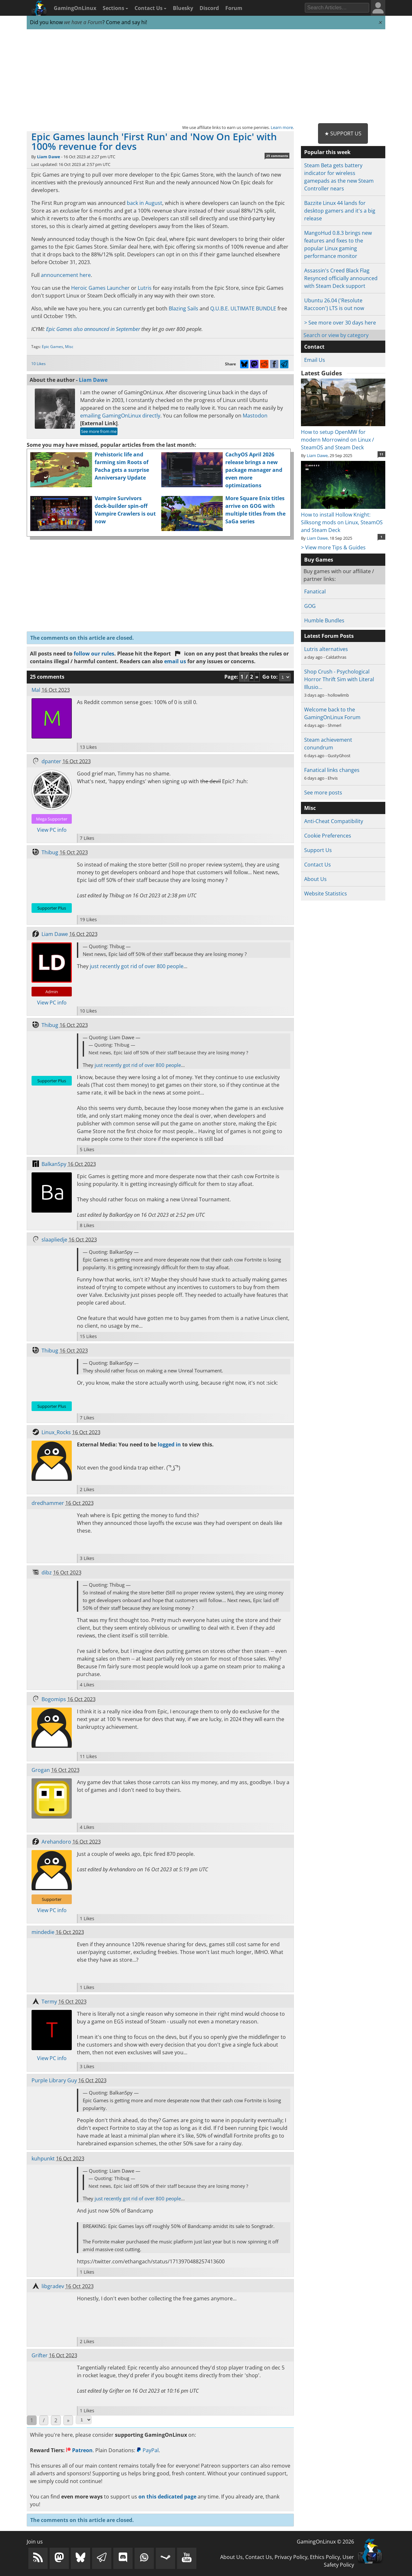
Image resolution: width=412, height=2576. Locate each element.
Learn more (282, 127)
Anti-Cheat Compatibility (333, 821)
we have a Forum (83, 22)
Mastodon (255, 415)
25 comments (277, 155)
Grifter (40, 2355)
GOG (310, 606)
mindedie (43, 1932)
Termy (49, 2001)
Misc (69, 346)
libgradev (53, 2286)
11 (381, 454)
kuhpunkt (43, 2158)
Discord (209, 8)
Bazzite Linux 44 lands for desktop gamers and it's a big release (339, 210)
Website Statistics (325, 893)
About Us (315, 879)
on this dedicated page (167, 2496)
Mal (36, 689)
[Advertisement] (206, 77)
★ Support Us (342, 133)
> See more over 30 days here (340, 322)
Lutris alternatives (326, 649)
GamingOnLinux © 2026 (325, 2541)
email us (175, 661)
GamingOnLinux (75, 8)
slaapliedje (54, 1239)
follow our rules (94, 653)
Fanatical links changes (332, 770)
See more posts (323, 792)
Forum (233, 8)
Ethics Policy (325, 2557)
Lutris (145, 287)
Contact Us (150, 8)
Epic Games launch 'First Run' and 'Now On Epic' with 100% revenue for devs (154, 141)
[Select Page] (84, 2420)
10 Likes (38, 363)
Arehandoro (56, 1841)
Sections (115, 8)
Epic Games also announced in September (93, 329)
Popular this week (327, 152)
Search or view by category (336, 335)
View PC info (52, 829)
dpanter (51, 761)
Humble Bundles (324, 620)
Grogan (41, 1770)
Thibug (50, 852)
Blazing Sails (183, 308)
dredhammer (48, 1503)
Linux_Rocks (56, 1432)
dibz (47, 1572)
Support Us (318, 850)
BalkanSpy (54, 1164)
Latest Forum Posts (329, 635)
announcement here (66, 275)
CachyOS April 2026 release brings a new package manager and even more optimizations (253, 470)
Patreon (79, 2450)
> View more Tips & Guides (333, 547)
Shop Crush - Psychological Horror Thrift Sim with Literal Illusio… (339, 679)
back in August (144, 202)
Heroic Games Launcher (100, 287)
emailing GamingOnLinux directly (120, 415)
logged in (169, 1444)
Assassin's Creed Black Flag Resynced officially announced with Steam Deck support (341, 278)
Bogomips (54, 1699)
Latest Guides (321, 373)
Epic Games (52, 346)
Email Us (314, 359)
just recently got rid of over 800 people (136, 966)
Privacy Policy (291, 2557)
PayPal (147, 2450)
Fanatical (315, 591)
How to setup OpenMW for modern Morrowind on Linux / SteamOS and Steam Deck (343, 436)
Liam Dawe (48, 157)
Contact (314, 346)
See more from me (99, 431)
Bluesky (183, 8)
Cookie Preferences (327, 835)
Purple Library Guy (54, 2080)
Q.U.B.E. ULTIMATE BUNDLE (243, 308)
